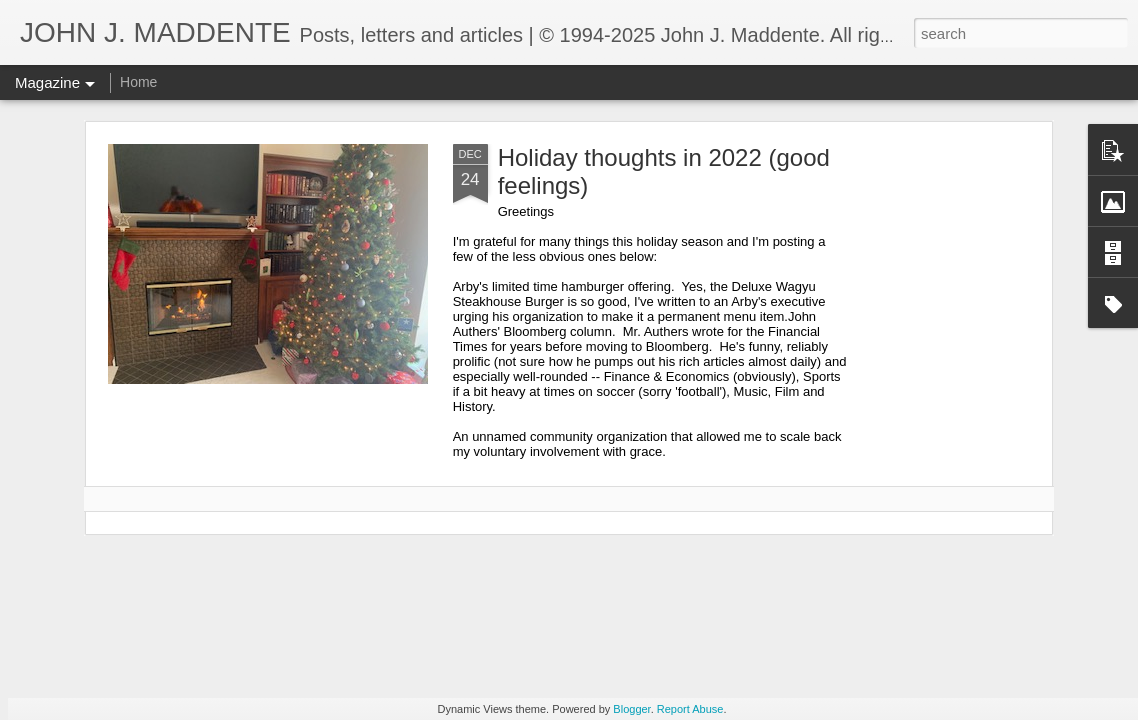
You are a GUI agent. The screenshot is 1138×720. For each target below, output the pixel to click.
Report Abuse (690, 709)
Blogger (631, 709)
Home (138, 82)
